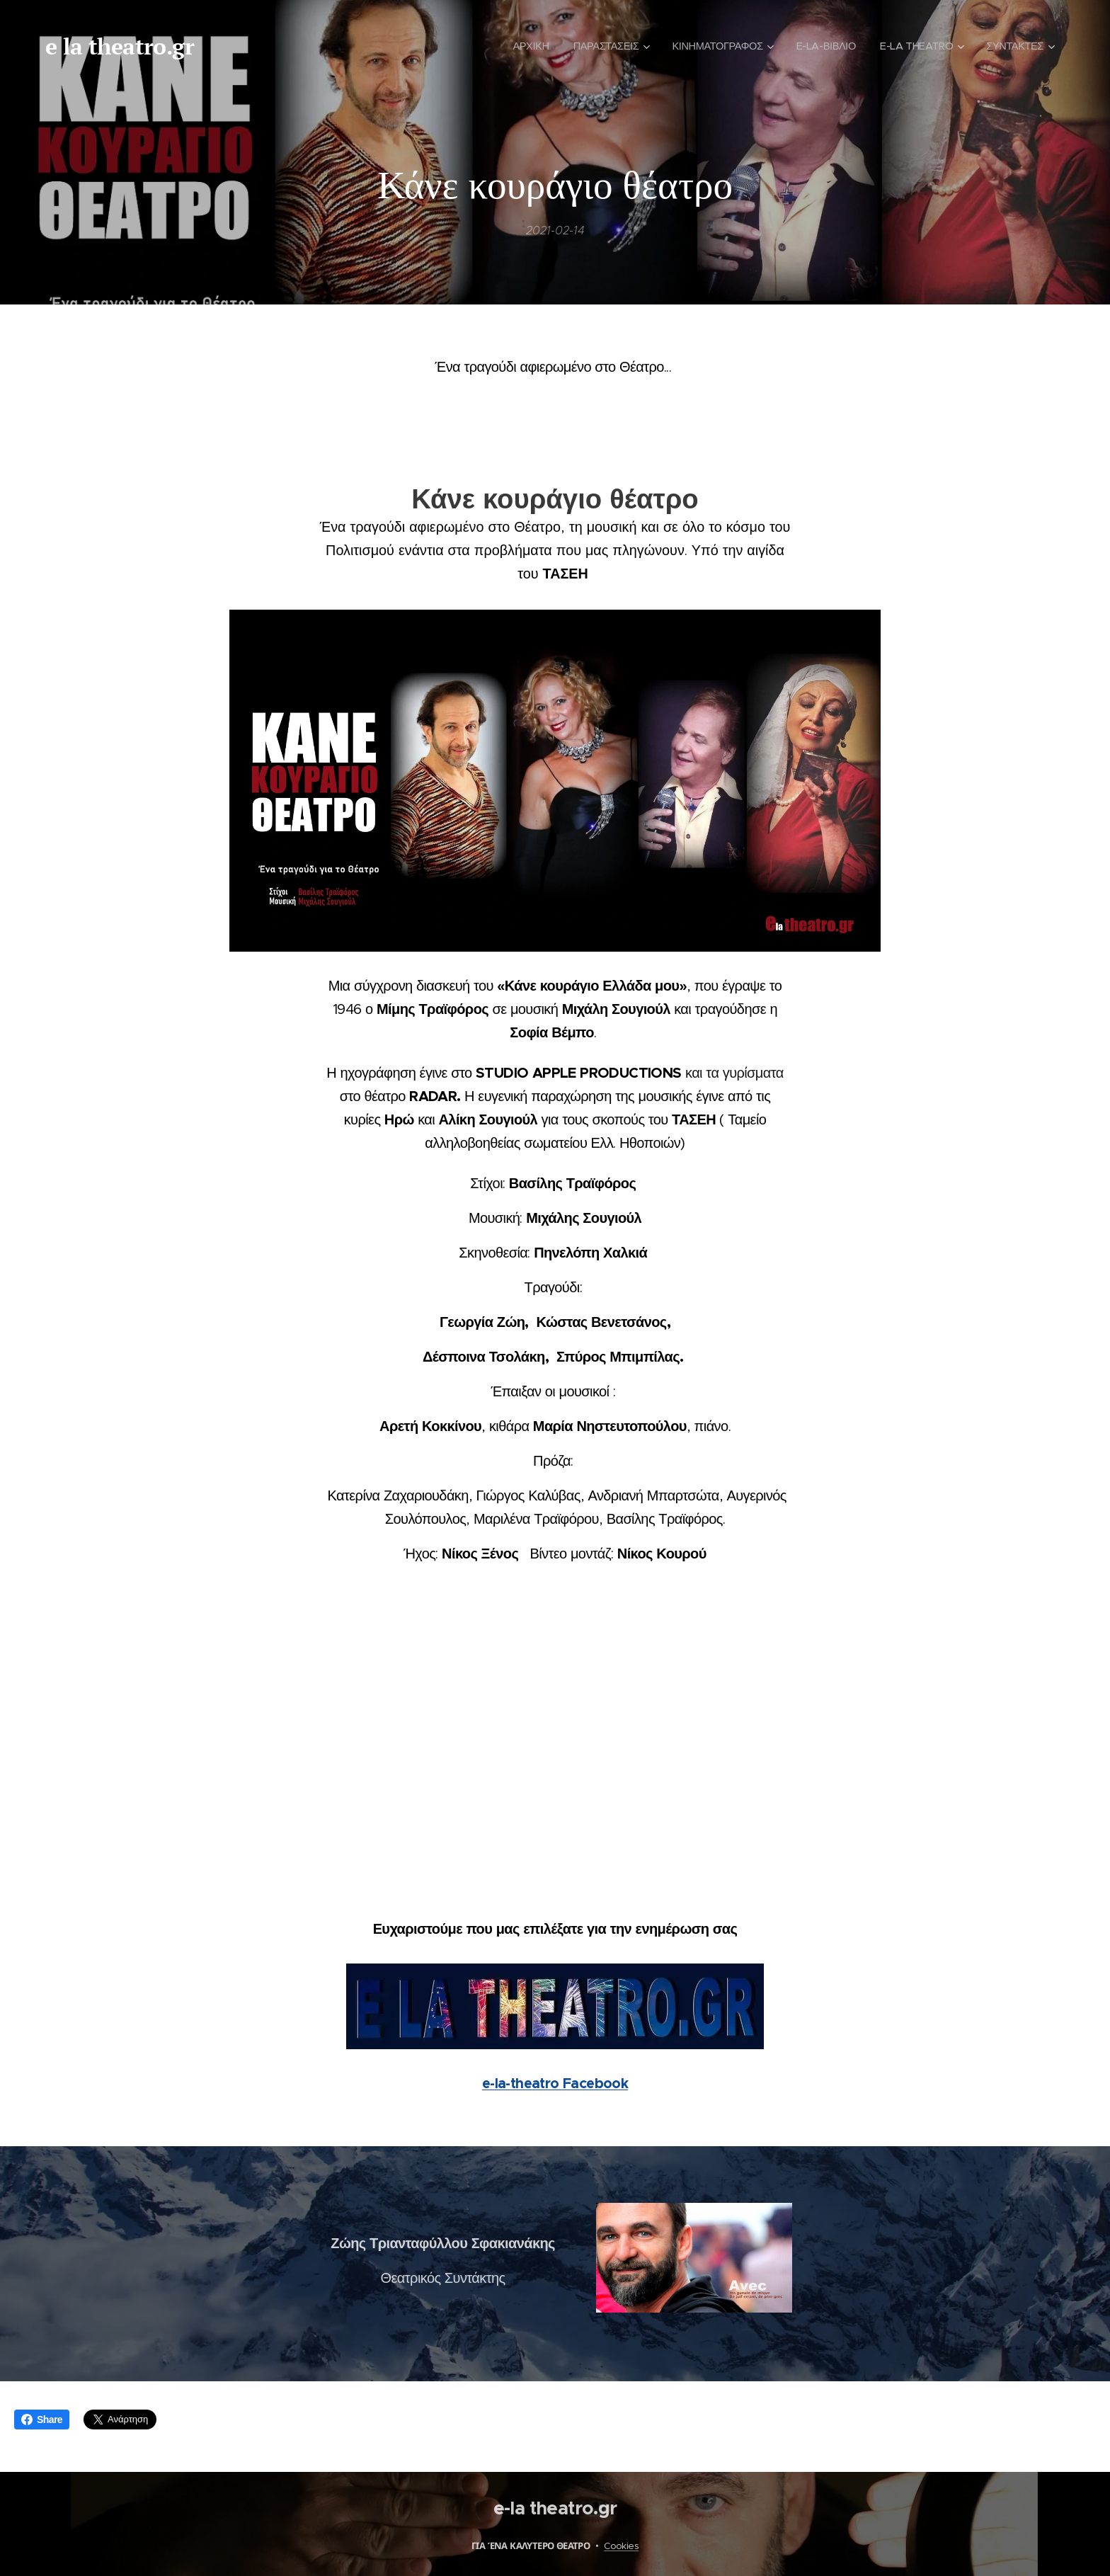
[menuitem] (515, 46)
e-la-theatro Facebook (555, 2083)
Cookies (621, 2546)
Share (41, 2419)
